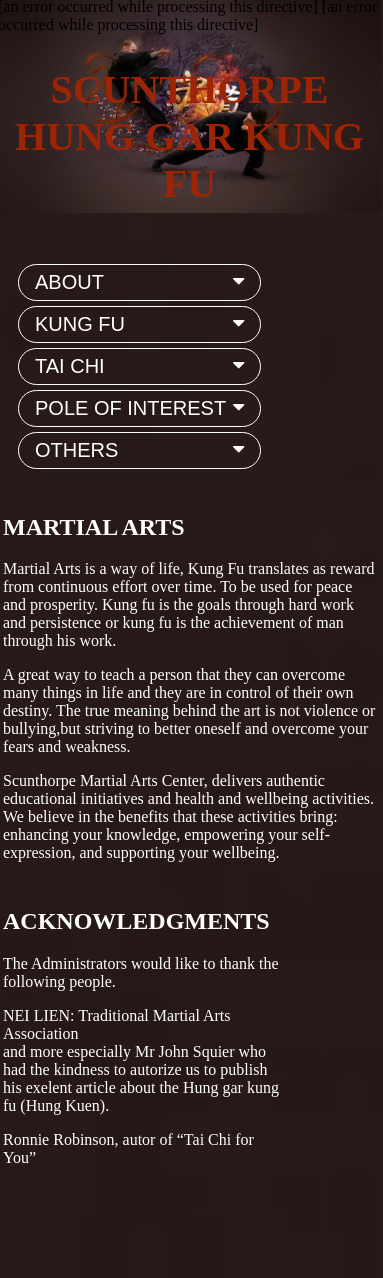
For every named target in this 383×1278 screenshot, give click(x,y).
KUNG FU (143, 324)
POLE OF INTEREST (143, 408)
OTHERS (143, 450)
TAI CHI (143, 366)
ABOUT (143, 282)
